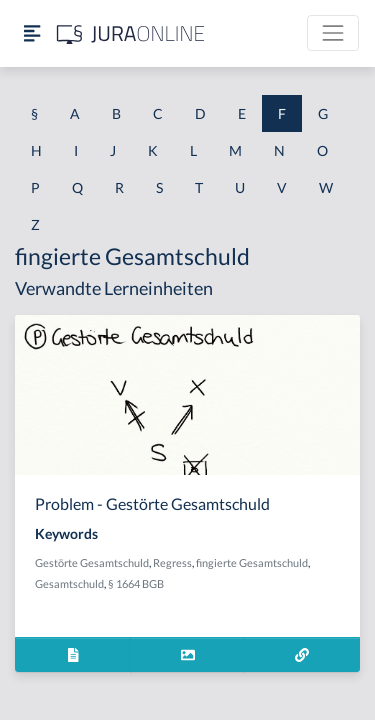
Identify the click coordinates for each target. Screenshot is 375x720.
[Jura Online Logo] (131, 33)
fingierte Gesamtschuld (252, 562)
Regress (172, 562)
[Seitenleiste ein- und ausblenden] (32, 33)
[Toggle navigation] (333, 33)
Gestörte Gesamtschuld (92, 562)
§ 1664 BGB (136, 583)
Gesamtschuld (69, 583)
